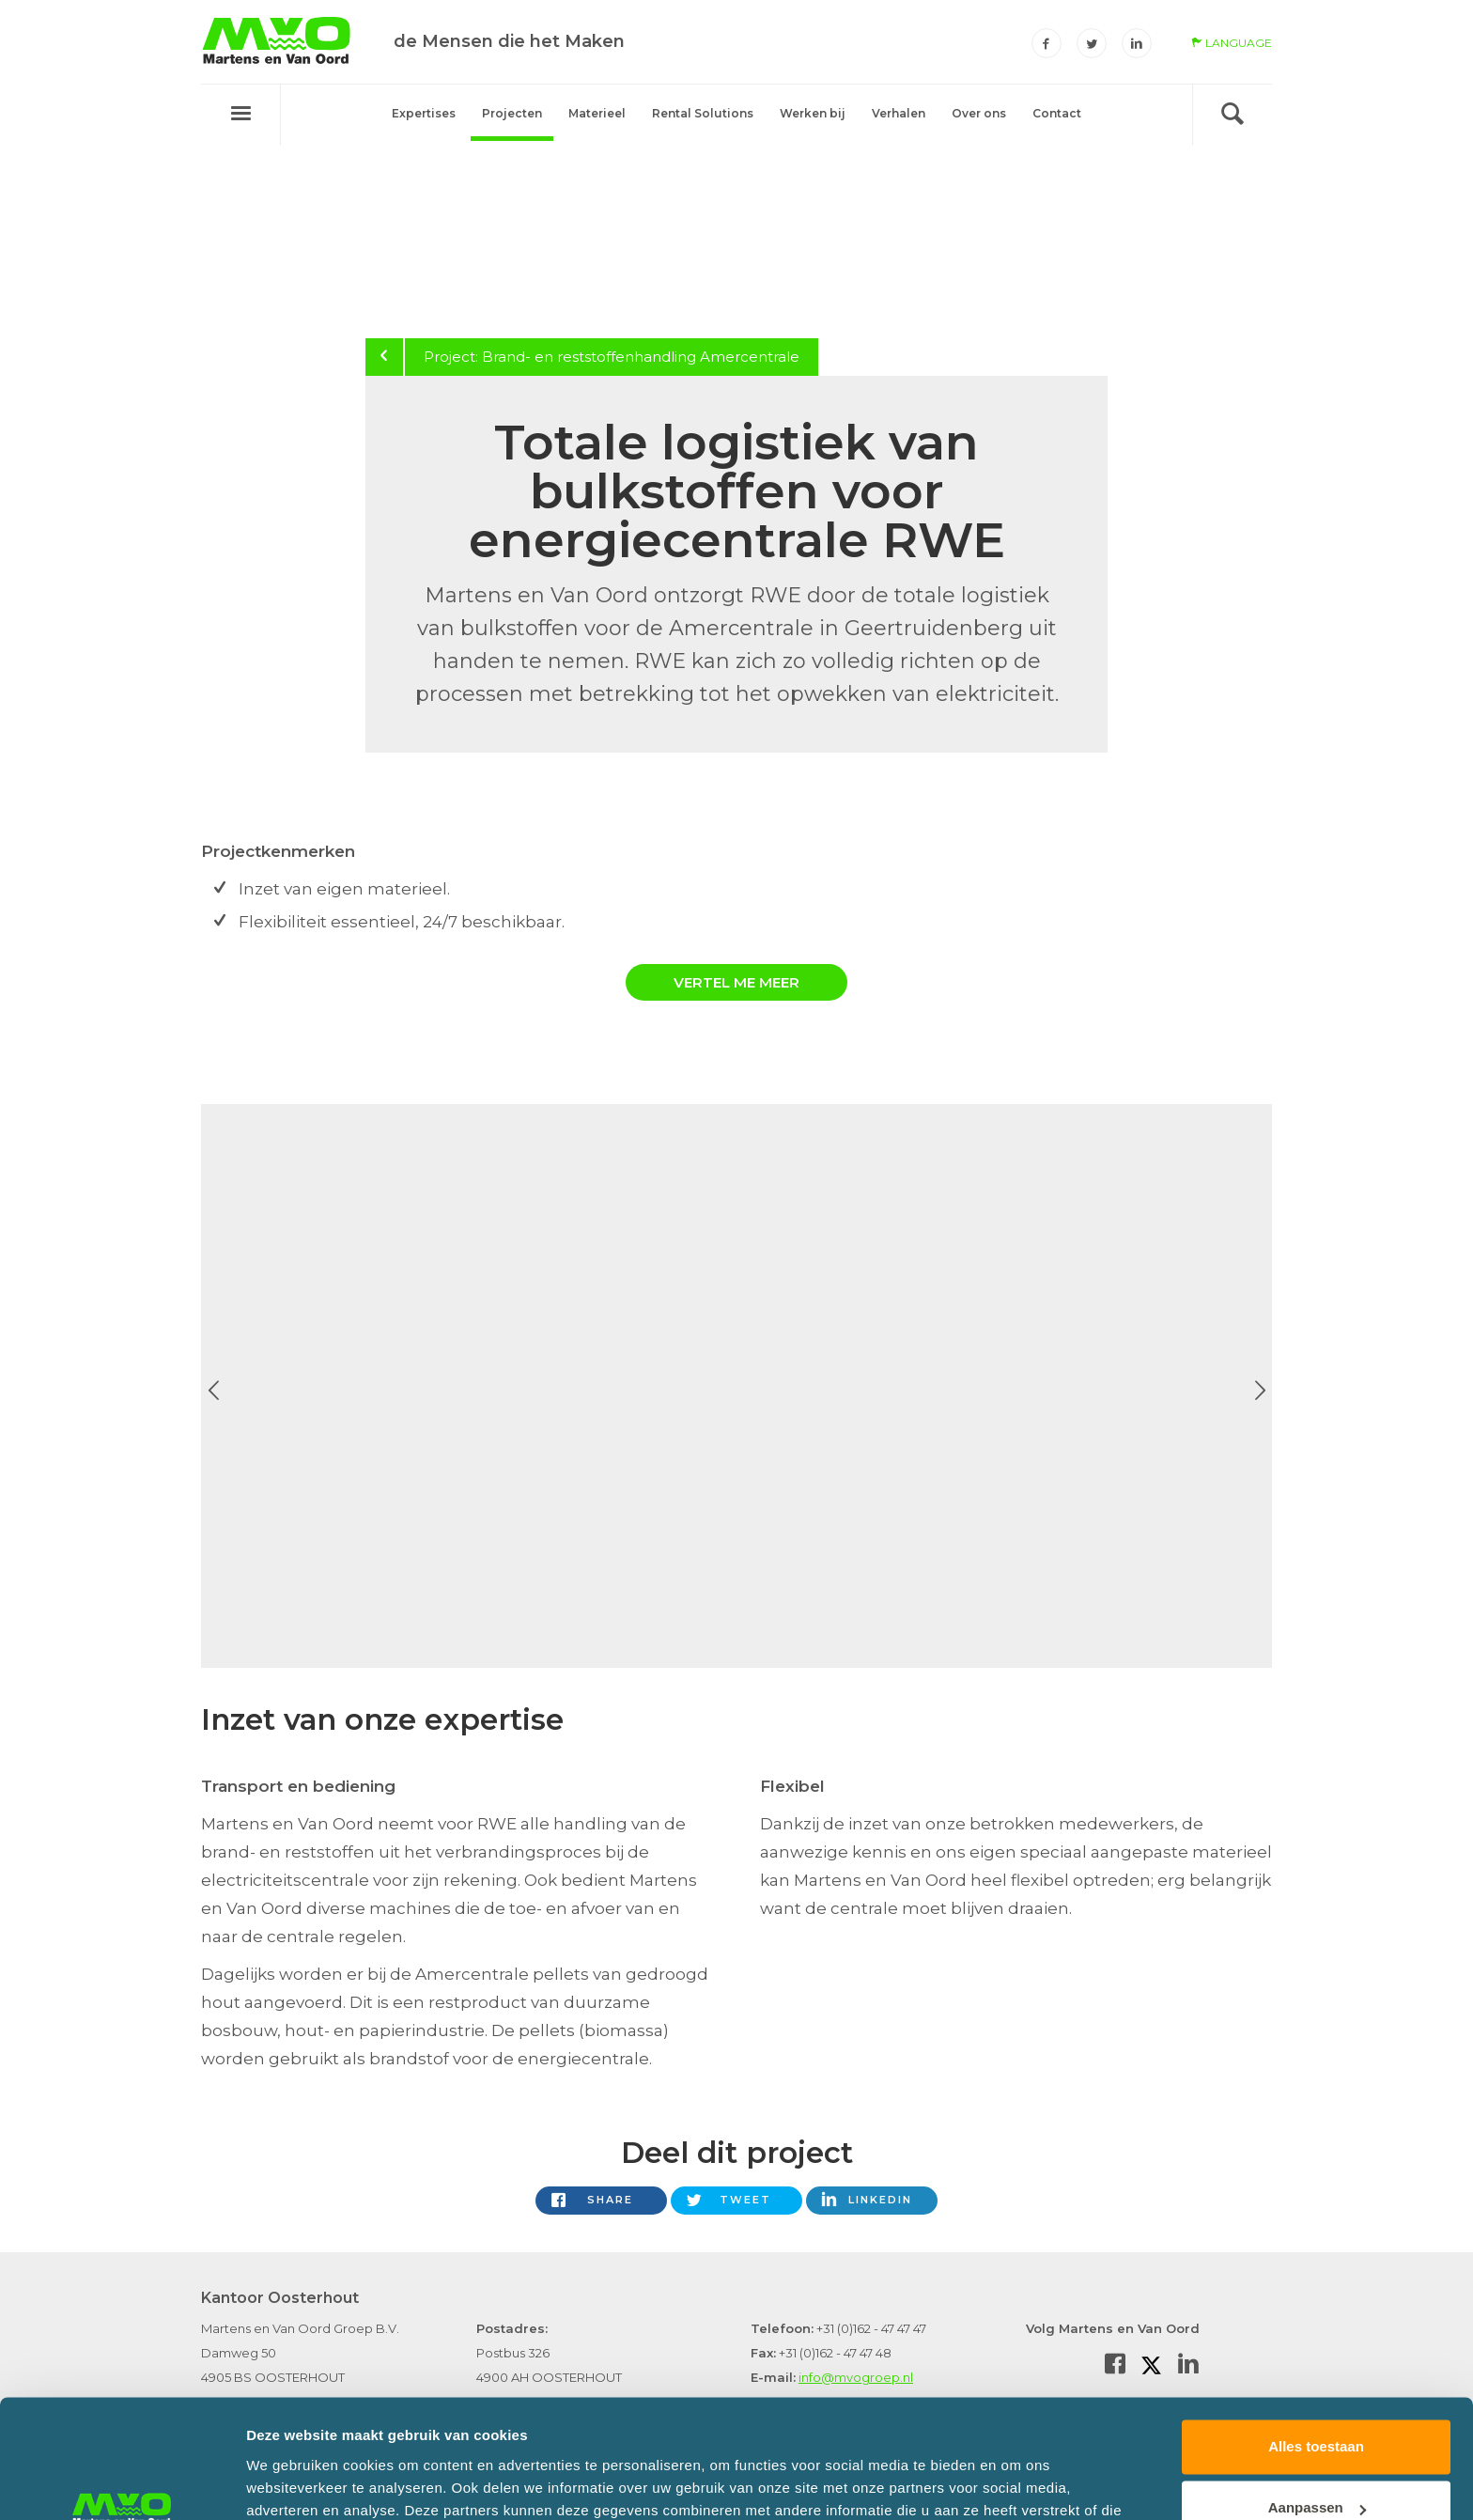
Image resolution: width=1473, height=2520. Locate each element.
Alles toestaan (1316, 2345)
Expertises (424, 113)
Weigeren (1315, 2468)
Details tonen (290, 2483)
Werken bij (812, 113)
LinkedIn (880, 2199)
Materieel (597, 113)
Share (610, 2199)
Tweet (745, 2199)
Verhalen (898, 113)
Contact (1056, 113)
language (1231, 43)
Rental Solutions (702, 113)
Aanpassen (1317, 2406)
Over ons (979, 113)
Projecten (512, 113)
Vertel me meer (736, 982)
